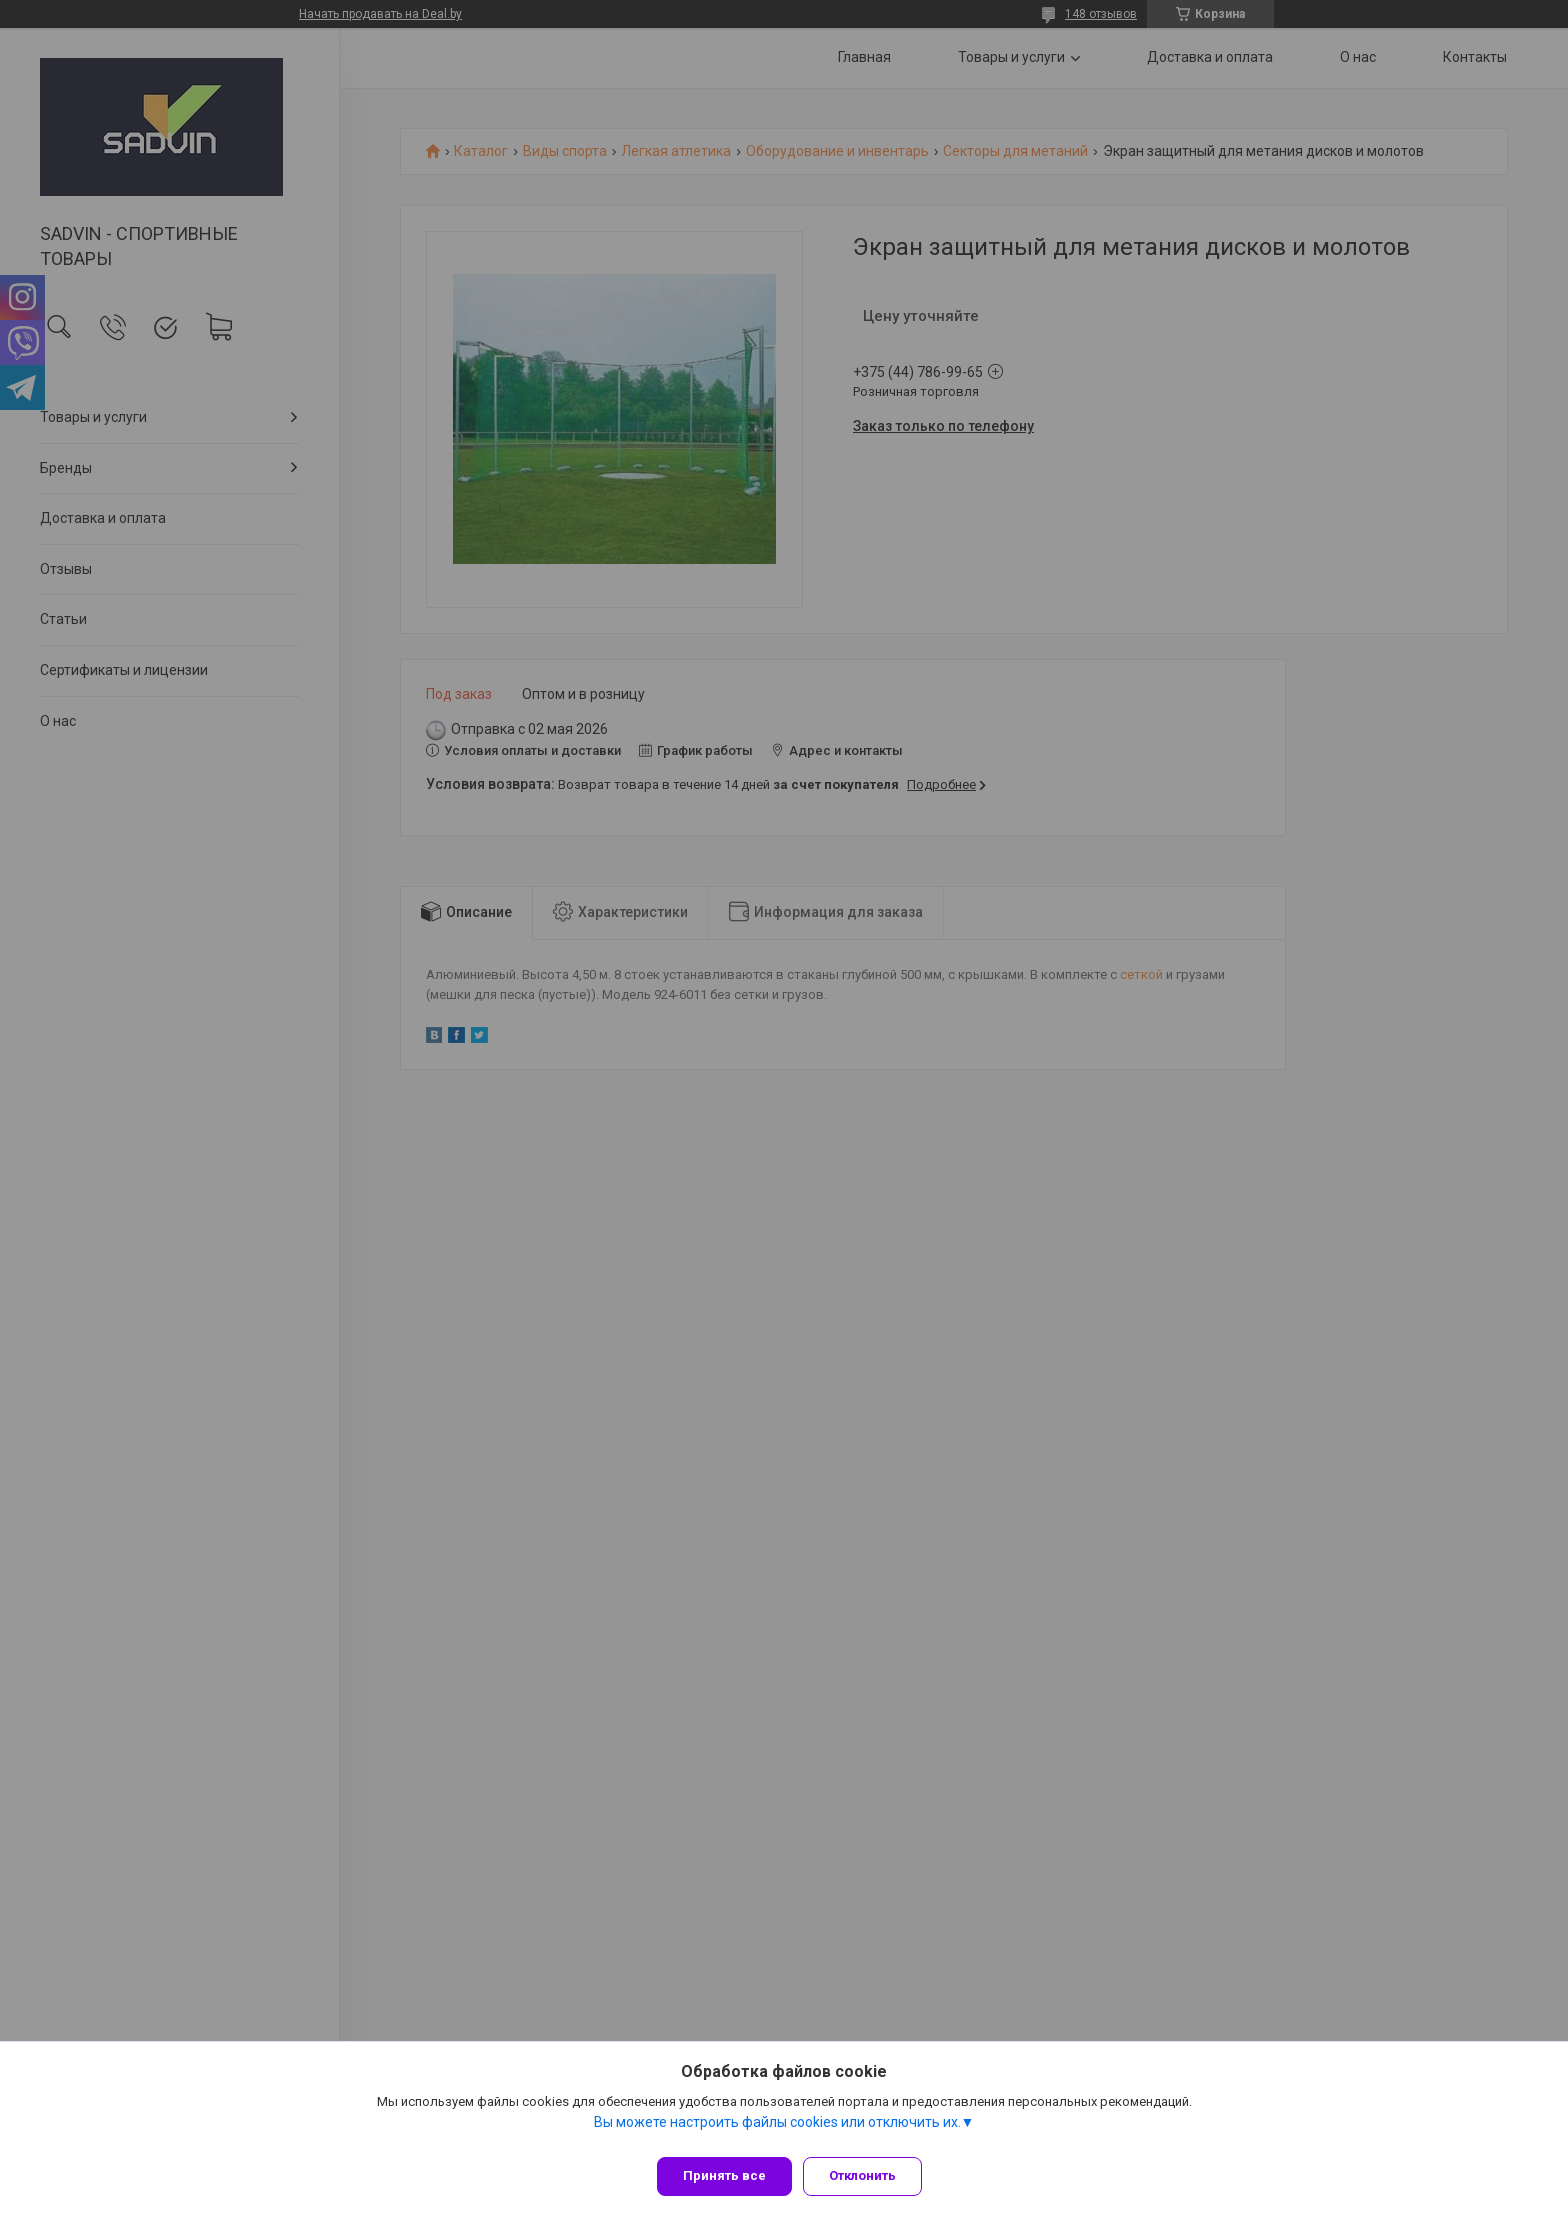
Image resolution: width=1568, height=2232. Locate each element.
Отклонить (871, 2175)
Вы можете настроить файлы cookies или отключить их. (777, 2131)
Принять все (724, 2175)
